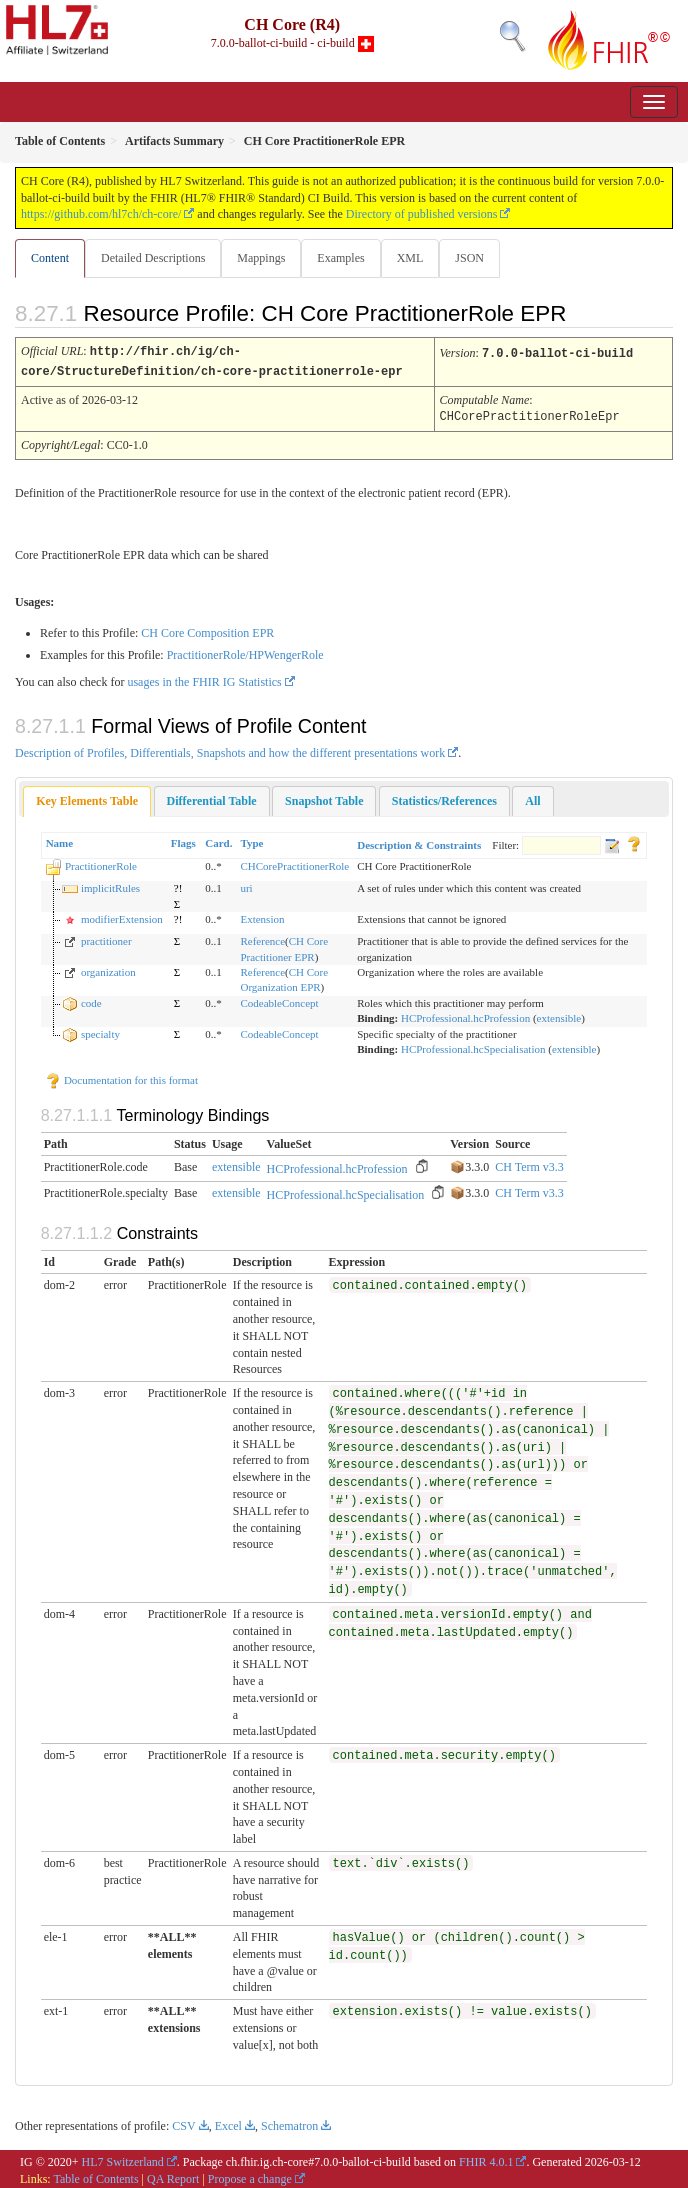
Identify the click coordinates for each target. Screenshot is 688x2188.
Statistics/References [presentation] (444, 798)
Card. (218, 840)
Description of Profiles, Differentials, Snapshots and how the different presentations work (230, 750)
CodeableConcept (279, 1000)
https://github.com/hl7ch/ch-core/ (101, 214)
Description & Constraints (419, 842)
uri (246, 885)
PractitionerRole (101, 863)
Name (60, 840)
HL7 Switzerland (123, 2159)
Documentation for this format (121, 1077)
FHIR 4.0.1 (486, 2159)
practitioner (106, 938)
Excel (228, 2123)
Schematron (289, 2123)
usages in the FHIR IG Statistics (204, 679)
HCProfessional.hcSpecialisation (473, 1046)
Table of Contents (95, 2176)
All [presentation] (532, 798)
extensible (559, 1015)
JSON (469, 258)
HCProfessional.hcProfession (465, 1015)
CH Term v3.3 (529, 1164)
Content (50, 258)
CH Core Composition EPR (207, 630)
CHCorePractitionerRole (294, 863)
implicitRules (110, 885)
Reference (262, 938)
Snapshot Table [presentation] (324, 798)
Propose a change (250, 2176)
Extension (262, 916)
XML (410, 258)
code (91, 1000)
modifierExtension (122, 916)
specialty (100, 1031)
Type (251, 840)
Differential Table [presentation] (212, 798)
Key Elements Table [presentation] (87, 798)
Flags (183, 840)
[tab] (87, 798)
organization (108, 969)
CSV (183, 2123)
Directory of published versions (422, 214)
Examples (340, 258)
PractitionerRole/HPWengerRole (245, 652)
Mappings (261, 258)
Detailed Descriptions (153, 258)
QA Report (173, 2176)
